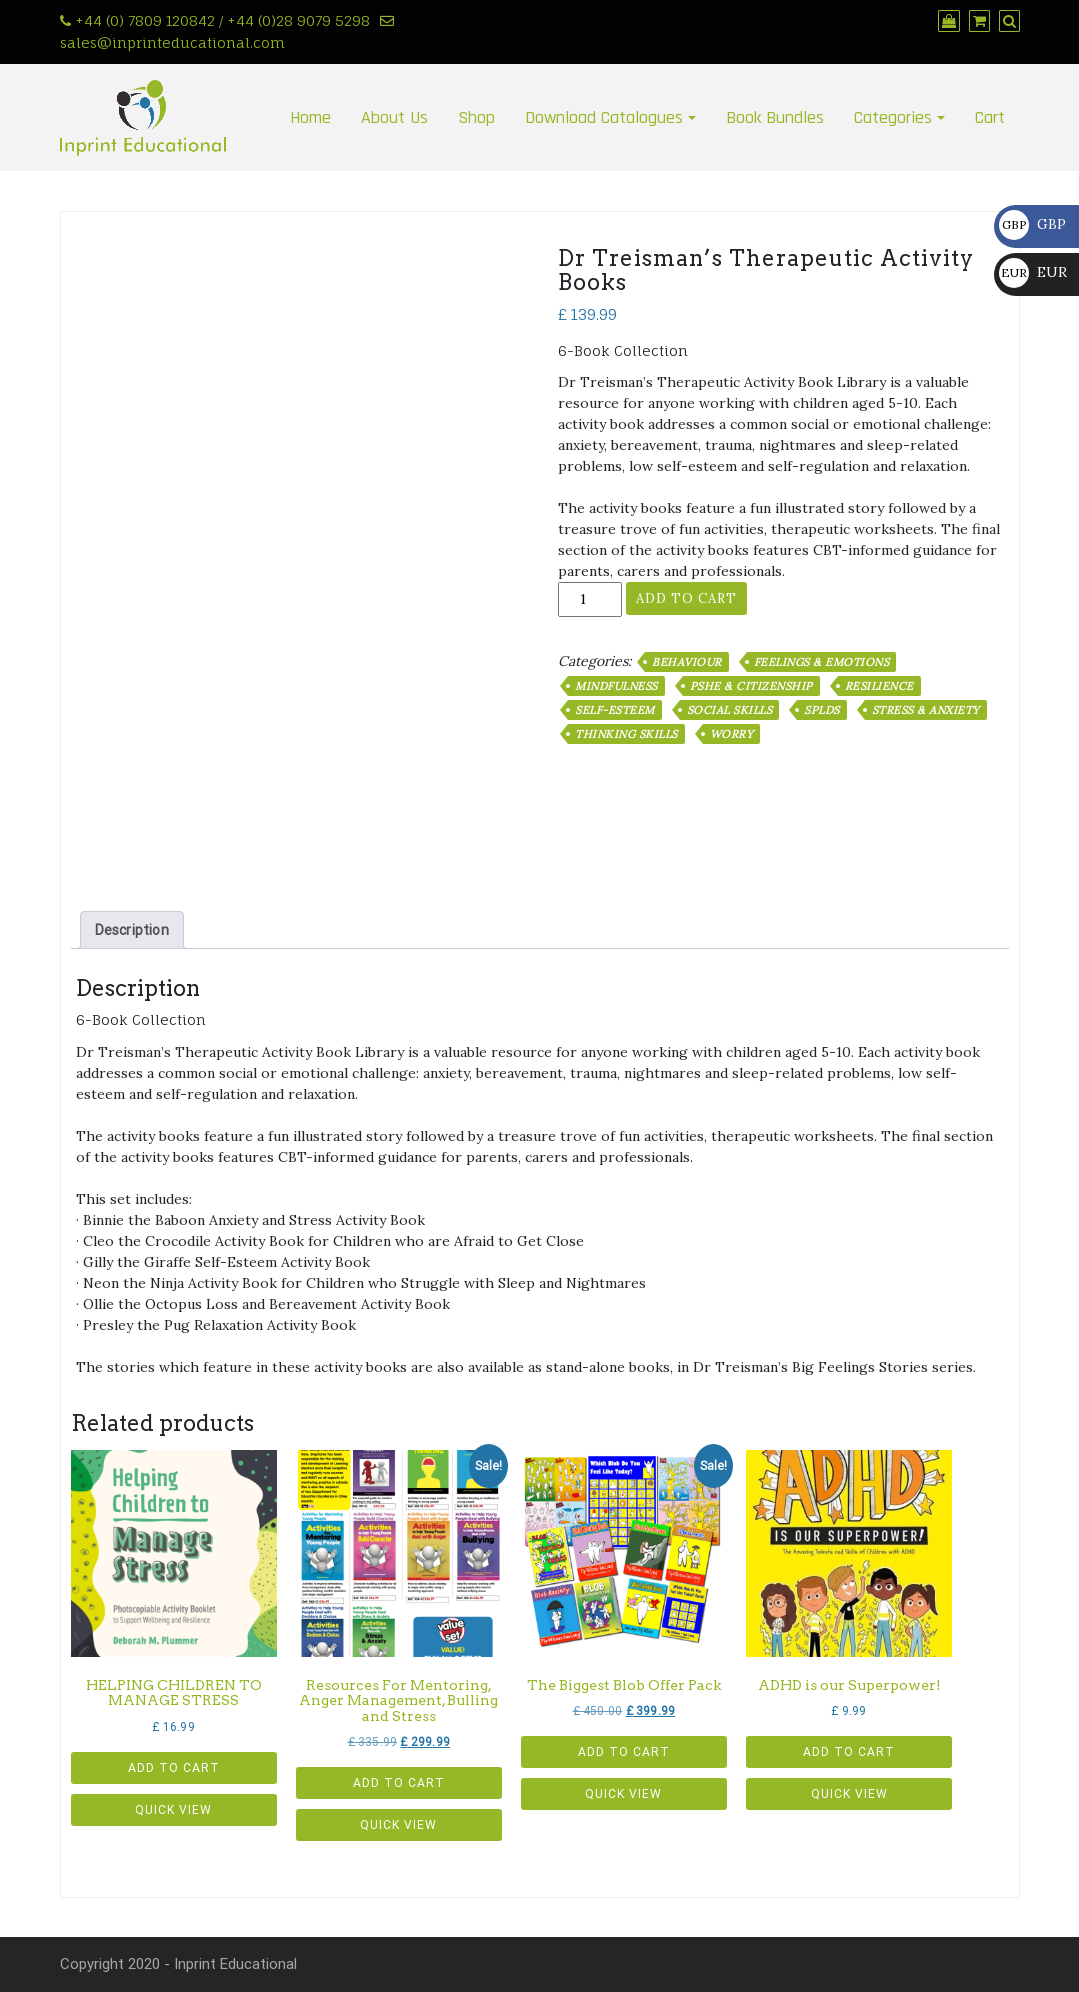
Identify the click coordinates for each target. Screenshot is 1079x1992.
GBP (1032, 224)
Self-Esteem (615, 710)
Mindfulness (616, 686)
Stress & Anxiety (926, 710)
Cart (990, 117)
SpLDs (822, 710)
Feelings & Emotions (822, 662)
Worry (732, 734)
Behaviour (687, 662)
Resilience (879, 686)
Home (310, 117)
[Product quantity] (590, 599)
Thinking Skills (626, 734)
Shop (476, 117)
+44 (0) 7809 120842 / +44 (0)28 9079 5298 (222, 20)
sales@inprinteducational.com (172, 42)
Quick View (173, 1810)
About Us (394, 117)
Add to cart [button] (174, 1768)
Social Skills (730, 710)
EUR (1033, 272)
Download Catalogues (604, 117)
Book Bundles (775, 117)
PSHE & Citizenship (751, 686)
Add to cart (686, 598)
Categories (893, 117)
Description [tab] (132, 930)
